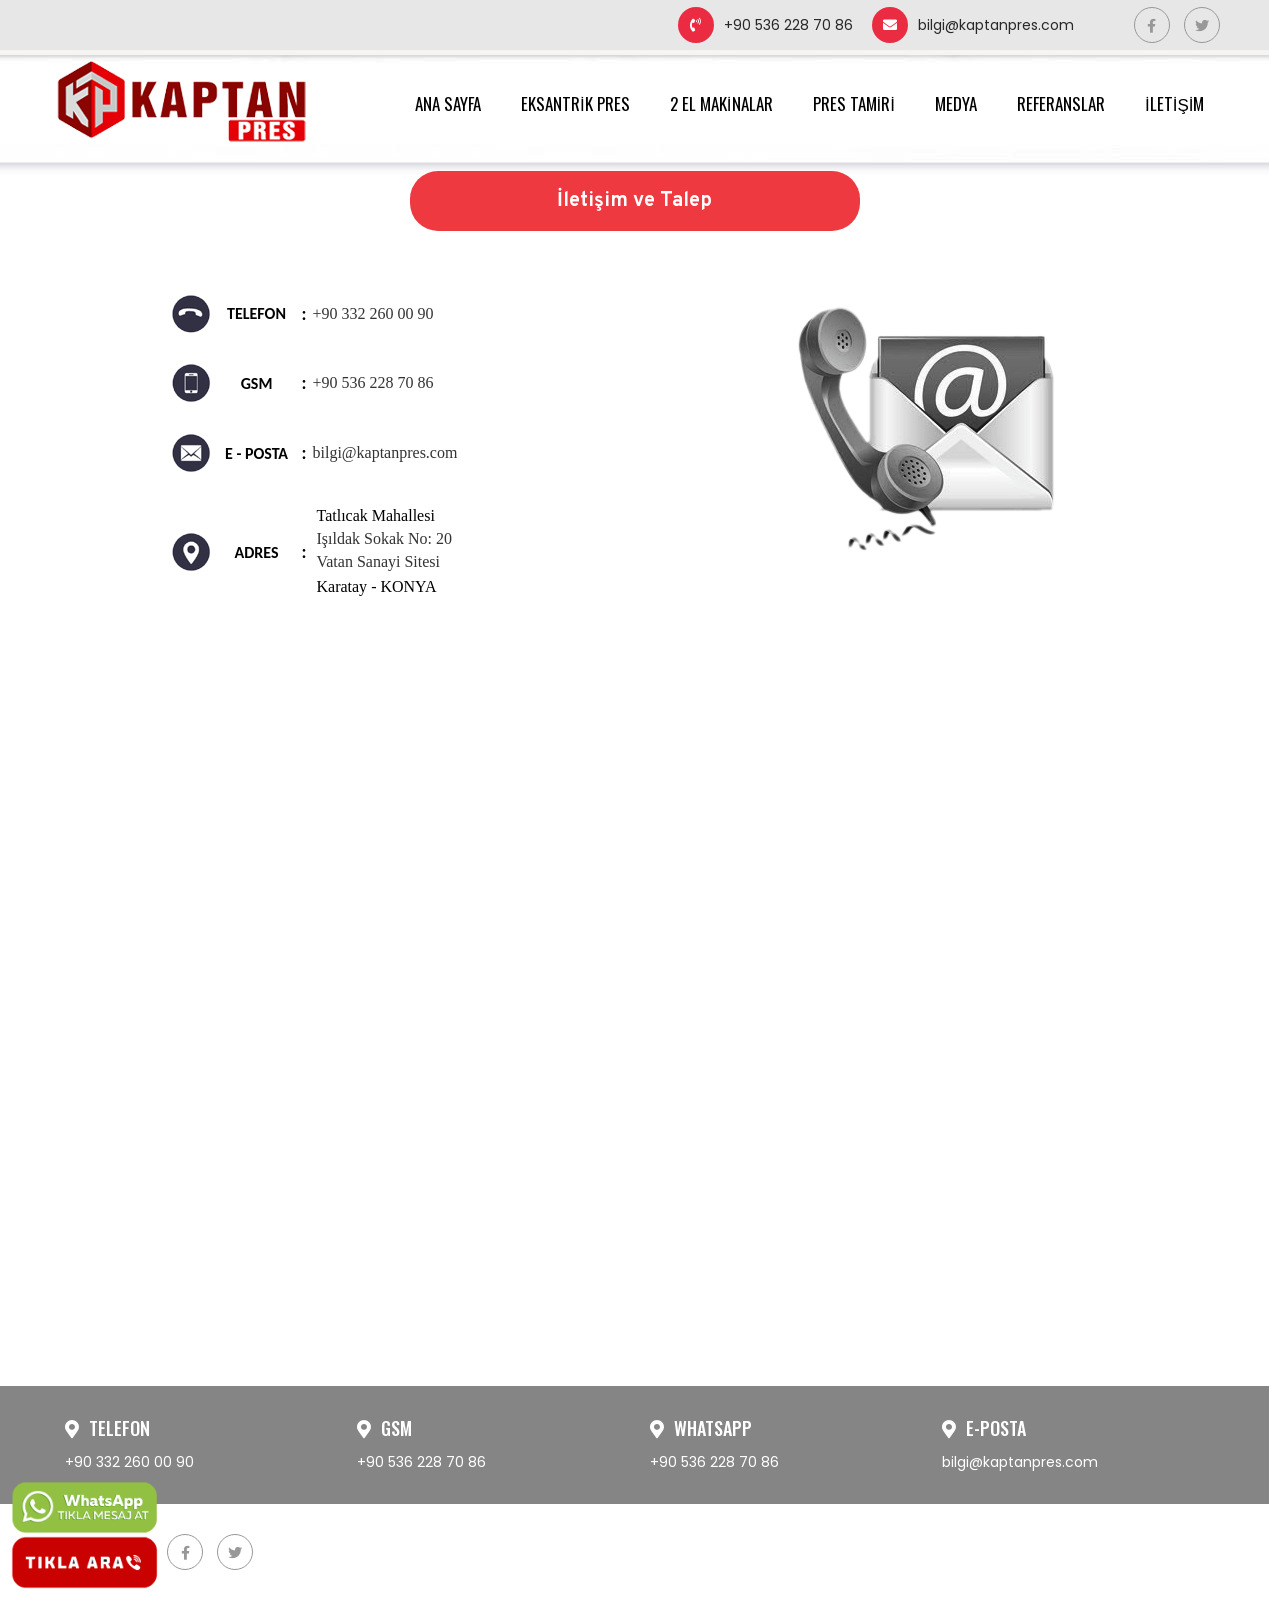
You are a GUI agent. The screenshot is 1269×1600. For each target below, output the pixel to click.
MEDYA (956, 103)
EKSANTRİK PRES (575, 103)
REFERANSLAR (1061, 103)
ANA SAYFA (448, 103)
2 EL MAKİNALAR (721, 103)
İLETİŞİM (1175, 103)
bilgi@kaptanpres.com (973, 25)
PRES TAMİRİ (854, 103)
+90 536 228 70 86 (765, 25)
